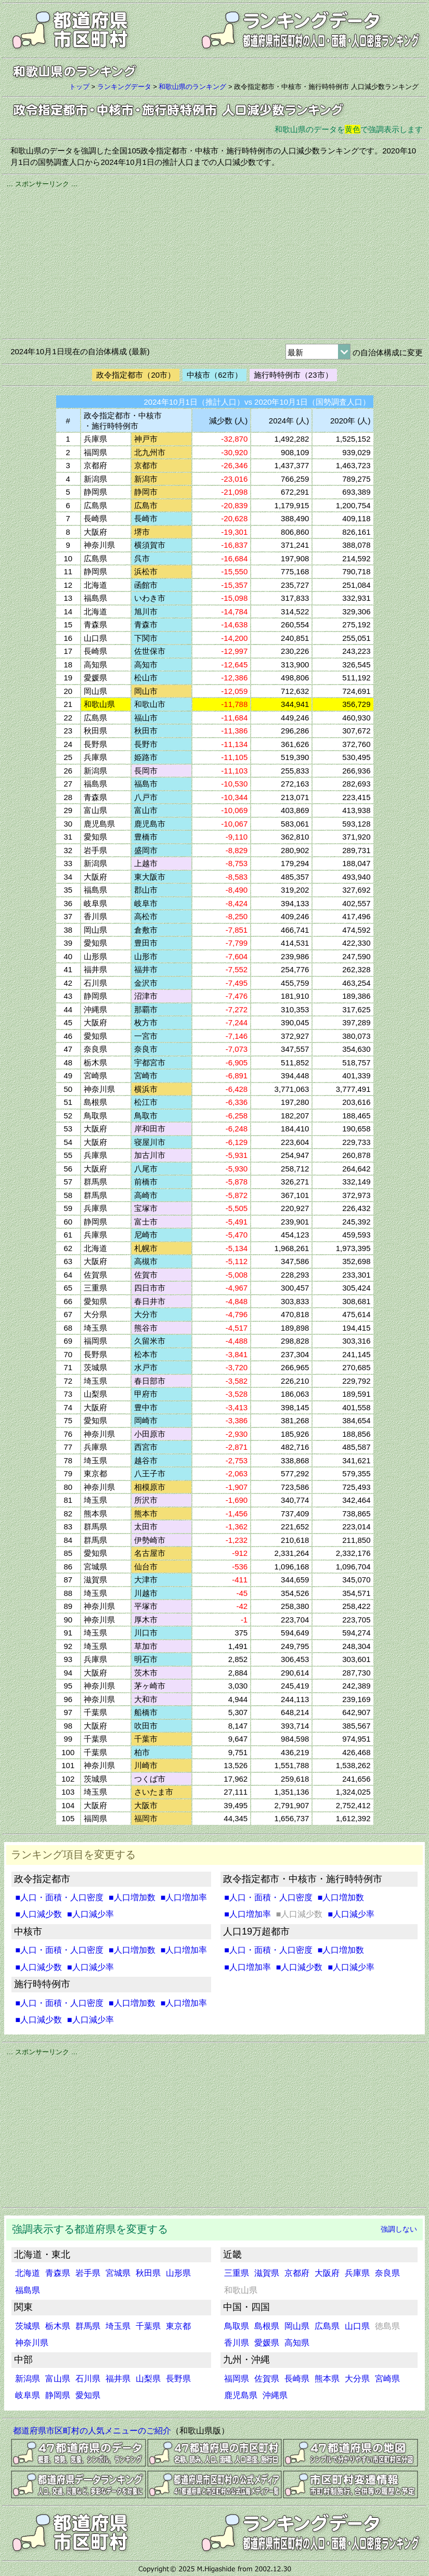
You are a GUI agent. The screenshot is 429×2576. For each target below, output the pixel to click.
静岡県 (57, 2395)
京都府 (296, 2273)
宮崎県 (387, 2378)
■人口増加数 (132, 1897)
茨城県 (27, 2326)
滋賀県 (266, 2273)
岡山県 (296, 2326)
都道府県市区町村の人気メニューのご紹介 (92, 2430)
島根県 (266, 2326)
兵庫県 (357, 2273)
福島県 (27, 2290)
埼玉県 (118, 2326)
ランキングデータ (124, 87)
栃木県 (57, 2326)
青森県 (57, 2273)
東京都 (178, 2326)
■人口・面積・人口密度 (59, 1897)
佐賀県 (266, 2378)
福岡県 (236, 2378)
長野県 (178, 2378)
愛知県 (87, 2395)
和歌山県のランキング (192, 87)
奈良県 (387, 2273)
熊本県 (327, 2378)
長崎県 (296, 2378)
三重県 (236, 2273)
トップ (79, 87)
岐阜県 (27, 2395)
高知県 (296, 2342)
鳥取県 (236, 2326)
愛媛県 (266, 2342)
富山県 (57, 2378)
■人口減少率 (90, 1914)
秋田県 (148, 2273)
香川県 (236, 2342)
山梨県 (148, 2378)
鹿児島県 (240, 2395)
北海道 (27, 2273)
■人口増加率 (184, 1897)
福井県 (118, 2378)
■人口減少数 (38, 1914)
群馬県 (87, 2326)
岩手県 (87, 2273)
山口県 (357, 2326)
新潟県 (27, 2378)
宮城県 (118, 2273)
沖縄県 (275, 2395)
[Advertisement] (214, 261)
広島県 (327, 2326)
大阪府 (327, 2273)
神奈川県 (31, 2342)
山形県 (178, 2273)
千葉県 (148, 2326)
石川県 (87, 2378)
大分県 (357, 2378)
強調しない (399, 2229)
